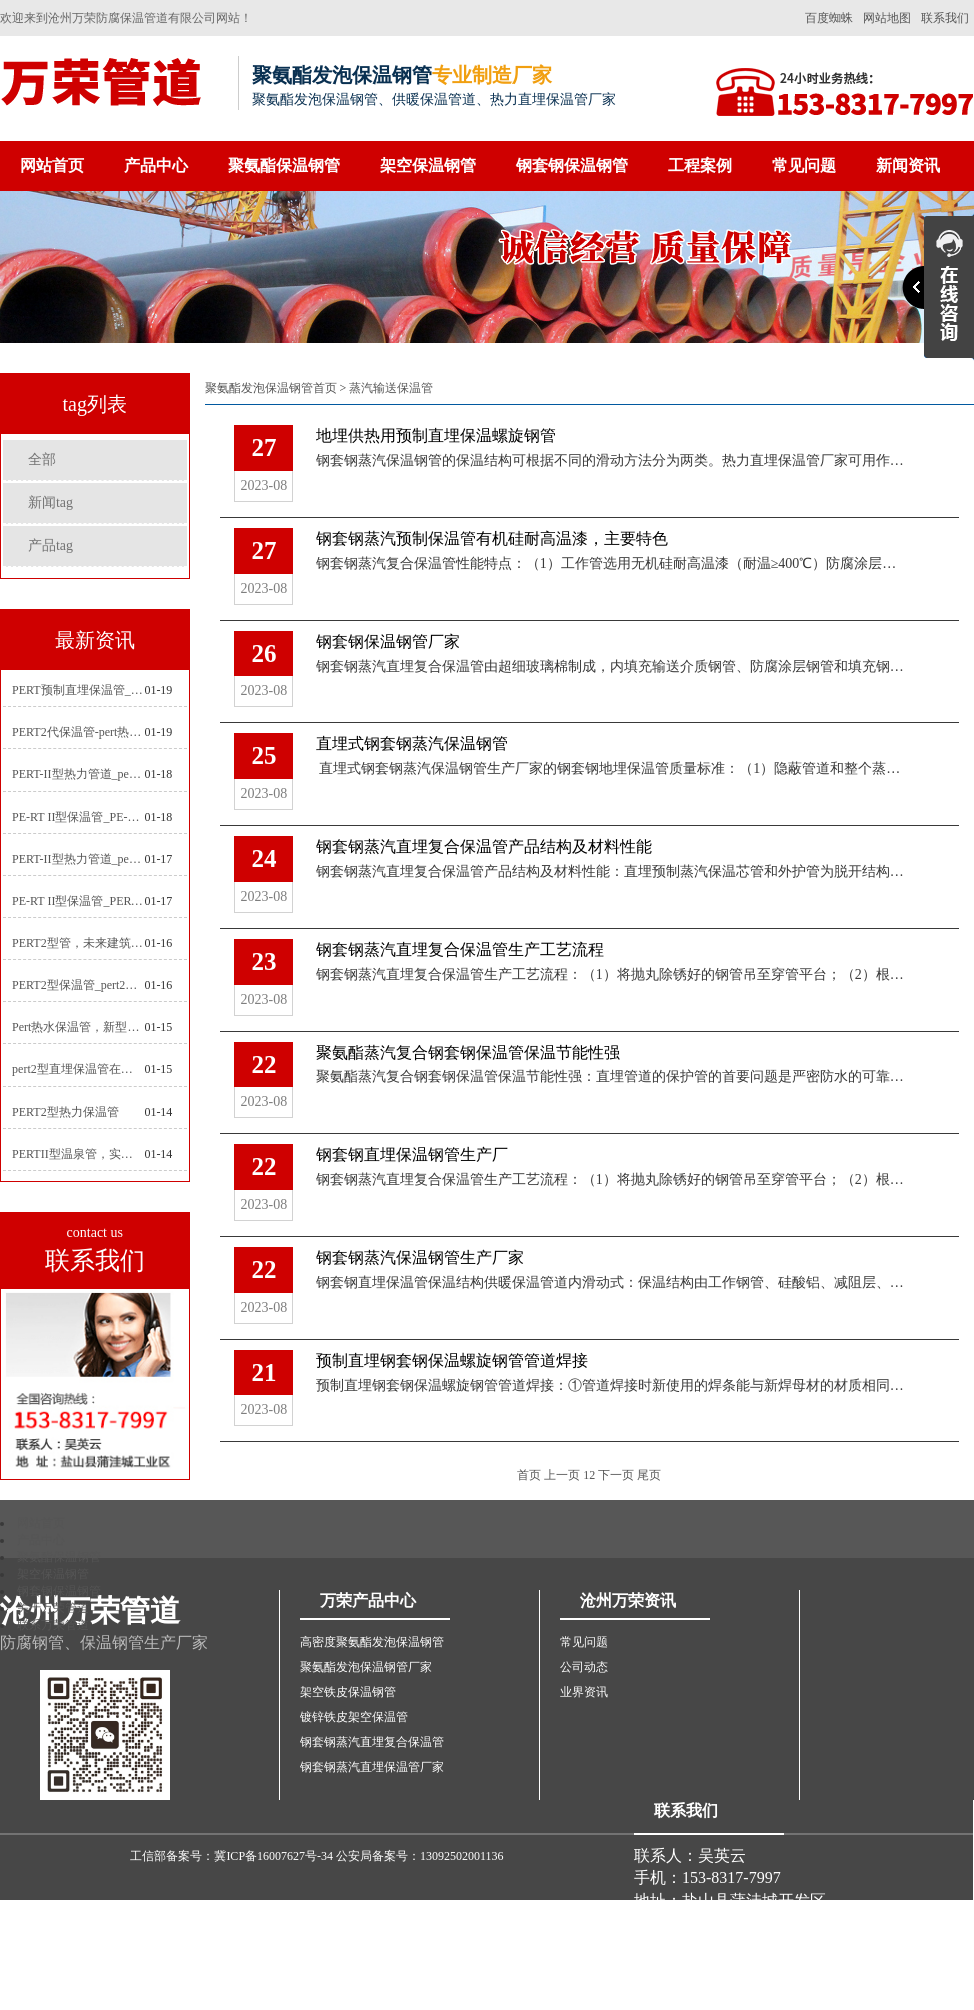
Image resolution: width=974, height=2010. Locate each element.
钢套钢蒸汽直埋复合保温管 (372, 1742)
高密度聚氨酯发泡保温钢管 (372, 1642)
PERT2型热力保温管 (65, 1112)
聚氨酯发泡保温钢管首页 (271, 388)
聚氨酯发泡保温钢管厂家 (366, 1667)
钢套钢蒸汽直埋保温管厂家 (372, 1767)
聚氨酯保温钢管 (284, 165)
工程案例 (700, 165)
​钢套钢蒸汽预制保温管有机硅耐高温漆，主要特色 (492, 538)
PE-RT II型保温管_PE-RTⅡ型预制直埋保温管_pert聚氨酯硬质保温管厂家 (78, 817)
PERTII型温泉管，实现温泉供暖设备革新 (78, 1154)
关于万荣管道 (53, 1608)
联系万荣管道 (53, 1625)
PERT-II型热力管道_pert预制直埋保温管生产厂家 (78, 859)
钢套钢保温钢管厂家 (388, 641)
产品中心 (156, 165)
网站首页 (52, 165)
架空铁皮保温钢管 (348, 1692)
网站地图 (887, 18)
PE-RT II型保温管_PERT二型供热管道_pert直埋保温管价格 (78, 901)
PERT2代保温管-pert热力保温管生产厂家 (78, 732)
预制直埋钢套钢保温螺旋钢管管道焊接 (452, 1360)
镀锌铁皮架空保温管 (354, 1717)
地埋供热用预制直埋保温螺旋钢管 (436, 435)
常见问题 (804, 165)
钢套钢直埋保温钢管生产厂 (412, 1154)
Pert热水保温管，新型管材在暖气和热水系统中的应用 (78, 1027)
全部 (42, 459)
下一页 (616, 1475)
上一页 (562, 1475)
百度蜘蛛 (829, 18)
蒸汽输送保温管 (391, 388)
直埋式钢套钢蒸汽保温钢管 (412, 743)
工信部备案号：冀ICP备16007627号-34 (231, 1856)
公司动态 (584, 1667)
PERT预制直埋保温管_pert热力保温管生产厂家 (78, 690)
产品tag (50, 545)
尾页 (649, 1475)
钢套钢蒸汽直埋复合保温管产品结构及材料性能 (484, 846)
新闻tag (50, 502)
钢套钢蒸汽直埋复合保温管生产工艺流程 (460, 949)
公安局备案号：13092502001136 (420, 1856)
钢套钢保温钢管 (572, 165)
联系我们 (945, 18)
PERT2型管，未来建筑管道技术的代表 (78, 943)
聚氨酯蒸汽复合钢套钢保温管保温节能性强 (468, 1052)
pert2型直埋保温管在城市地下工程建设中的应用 (78, 1069)
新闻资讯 (908, 165)
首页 (529, 1475)
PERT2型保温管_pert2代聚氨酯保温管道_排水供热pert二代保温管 (78, 985)
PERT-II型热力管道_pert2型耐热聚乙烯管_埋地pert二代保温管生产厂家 (78, 774)
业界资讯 (584, 1692)
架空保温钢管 (428, 165)
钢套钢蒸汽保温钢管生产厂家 (420, 1257)
